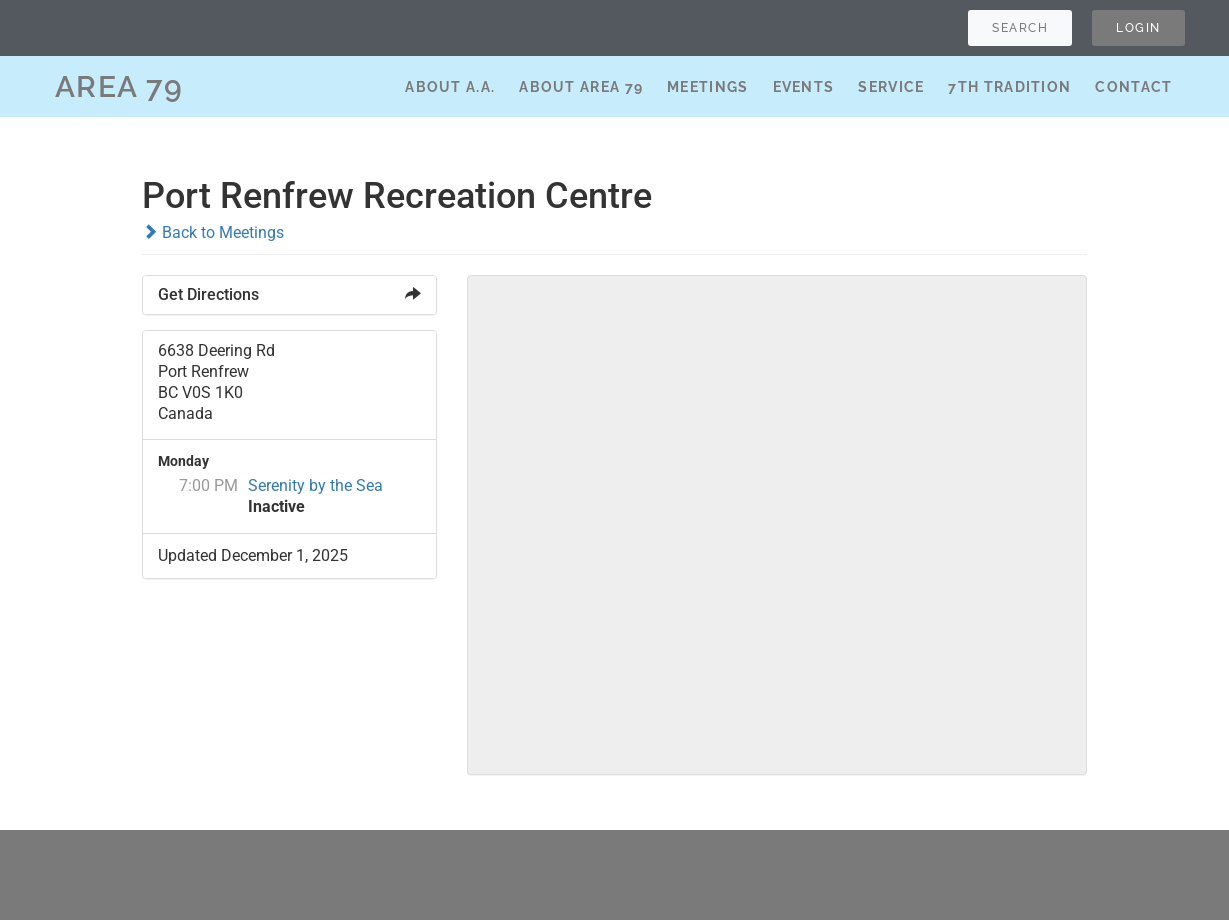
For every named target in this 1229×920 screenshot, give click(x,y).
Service (891, 87)
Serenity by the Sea (315, 485)
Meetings (707, 87)
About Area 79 (581, 87)
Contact (1133, 87)
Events (804, 87)
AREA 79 (119, 86)
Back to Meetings (213, 232)
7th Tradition (1009, 87)
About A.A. (450, 87)
